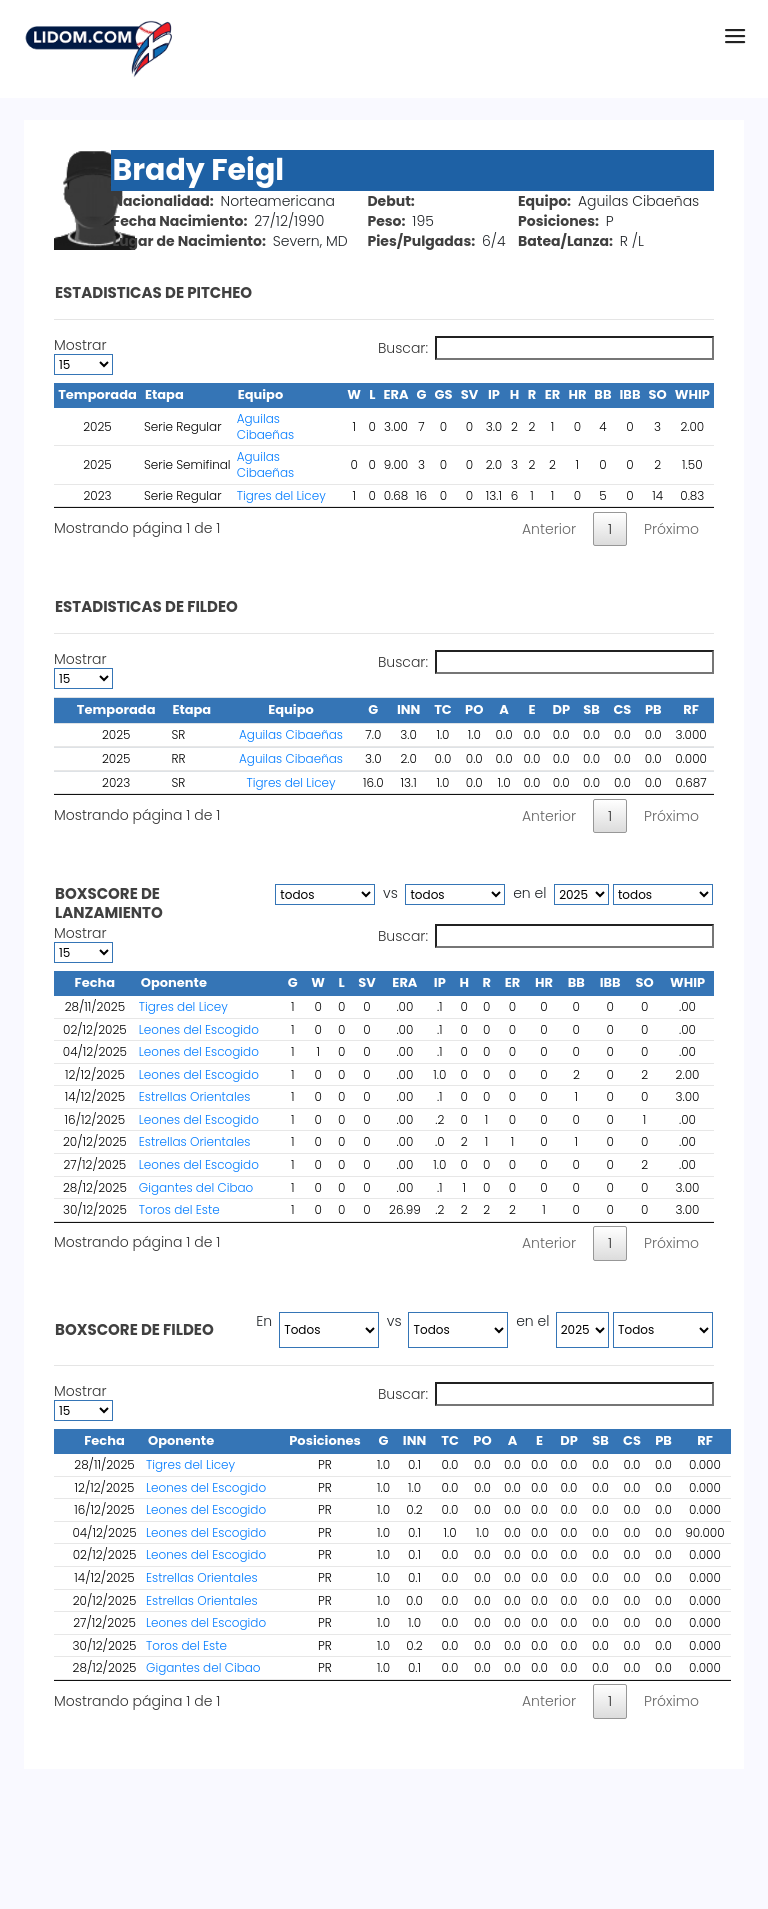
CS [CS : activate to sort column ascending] (632, 1440)
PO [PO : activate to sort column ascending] (482, 1440)
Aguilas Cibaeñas (265, 426)
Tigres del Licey (281, 495)
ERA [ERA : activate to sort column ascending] (404, 982)
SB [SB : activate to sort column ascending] (600, 1440)
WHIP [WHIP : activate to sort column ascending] (687, 982)
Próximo (671, 529)
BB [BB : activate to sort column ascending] (576, 982)
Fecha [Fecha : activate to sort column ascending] (104, 1440)
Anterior (549, 529)
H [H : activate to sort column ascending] (464, 982)
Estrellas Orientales (195, 1096)
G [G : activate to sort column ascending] (293, 982)
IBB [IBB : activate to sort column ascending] (610, 982)
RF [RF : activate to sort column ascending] (705, 1440)
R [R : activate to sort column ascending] (486, 982)
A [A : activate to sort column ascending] (513, 1440)
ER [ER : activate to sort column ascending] (513, 982)
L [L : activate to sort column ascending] (341, 982)
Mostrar (83, 355)
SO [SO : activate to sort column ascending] (644, 982)
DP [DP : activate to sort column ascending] (569, 1440)
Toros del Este (179, 1209)
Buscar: (546, 348)
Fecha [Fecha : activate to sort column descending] (95, 982)
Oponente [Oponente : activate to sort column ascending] (174, 982)
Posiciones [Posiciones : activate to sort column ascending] (325, 1440)
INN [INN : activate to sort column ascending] (414, 1440)
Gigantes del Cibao (196, 1187)
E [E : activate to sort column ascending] (539, 1440)
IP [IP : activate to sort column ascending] (440, 982)
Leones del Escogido (199, 1029)
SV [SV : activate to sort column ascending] (367, 982)
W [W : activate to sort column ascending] (318, 982)
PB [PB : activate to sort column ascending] (663, 1440)
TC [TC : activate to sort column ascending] (450, 1440)
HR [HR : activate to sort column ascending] (544, 982)
